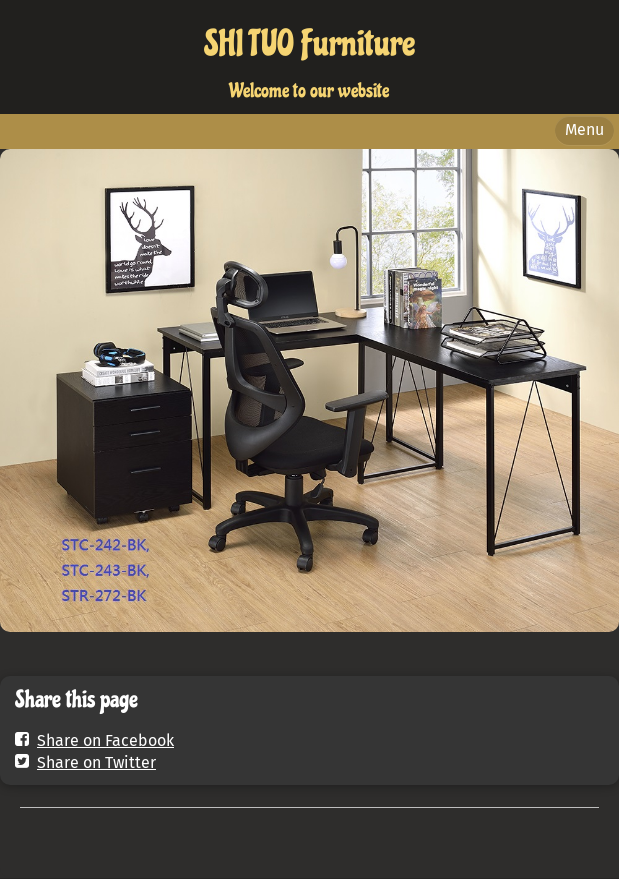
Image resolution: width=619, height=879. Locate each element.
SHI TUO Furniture (309, 44)
